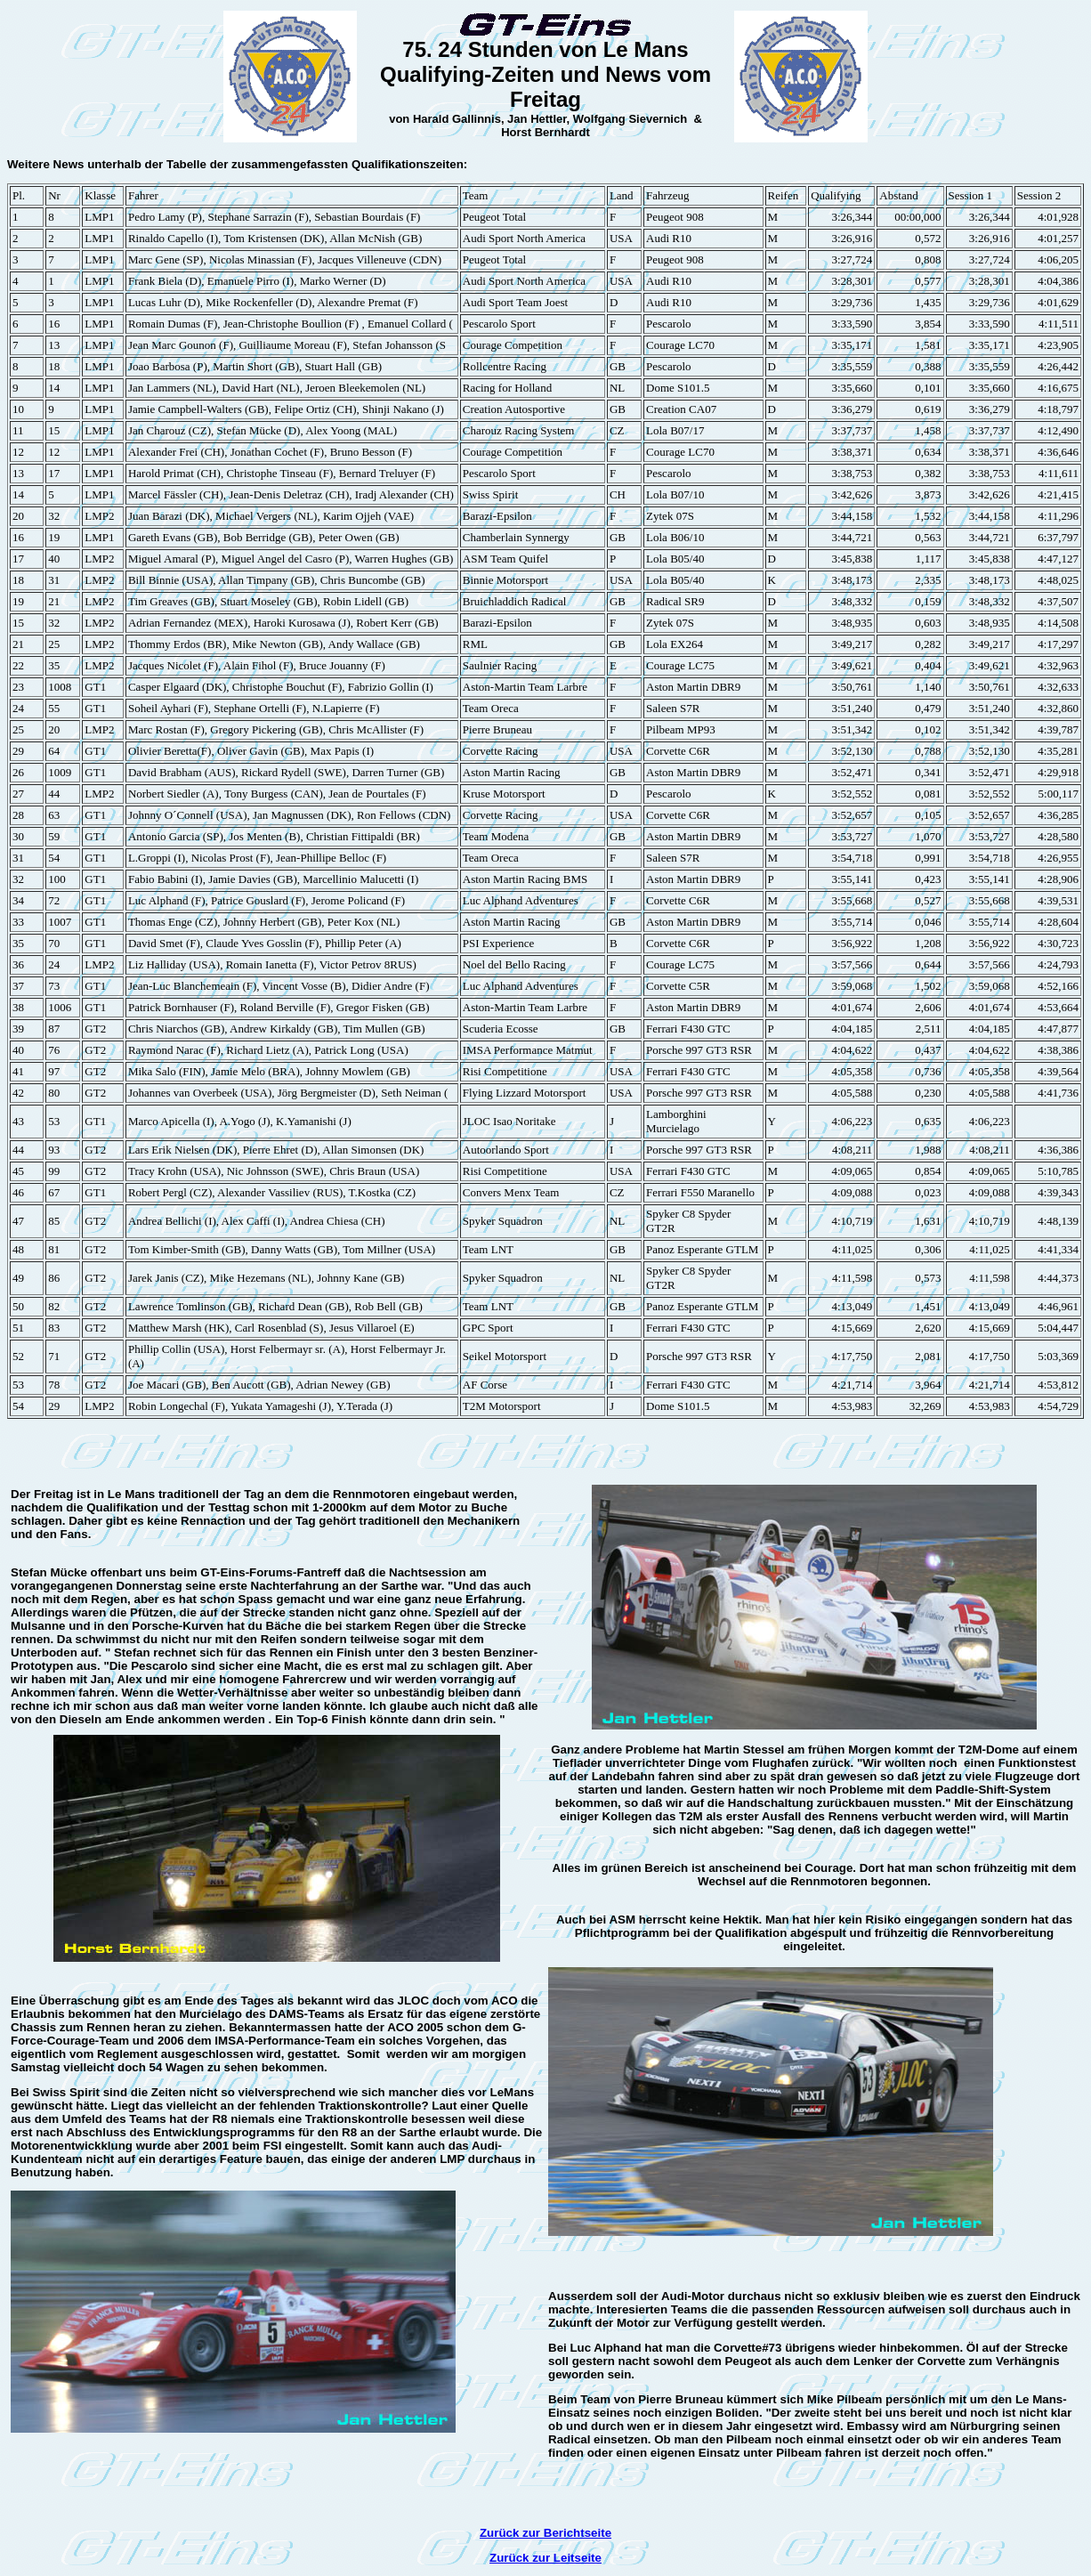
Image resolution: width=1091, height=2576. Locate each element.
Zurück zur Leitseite (545, 2557)
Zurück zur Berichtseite (545, 2533)
